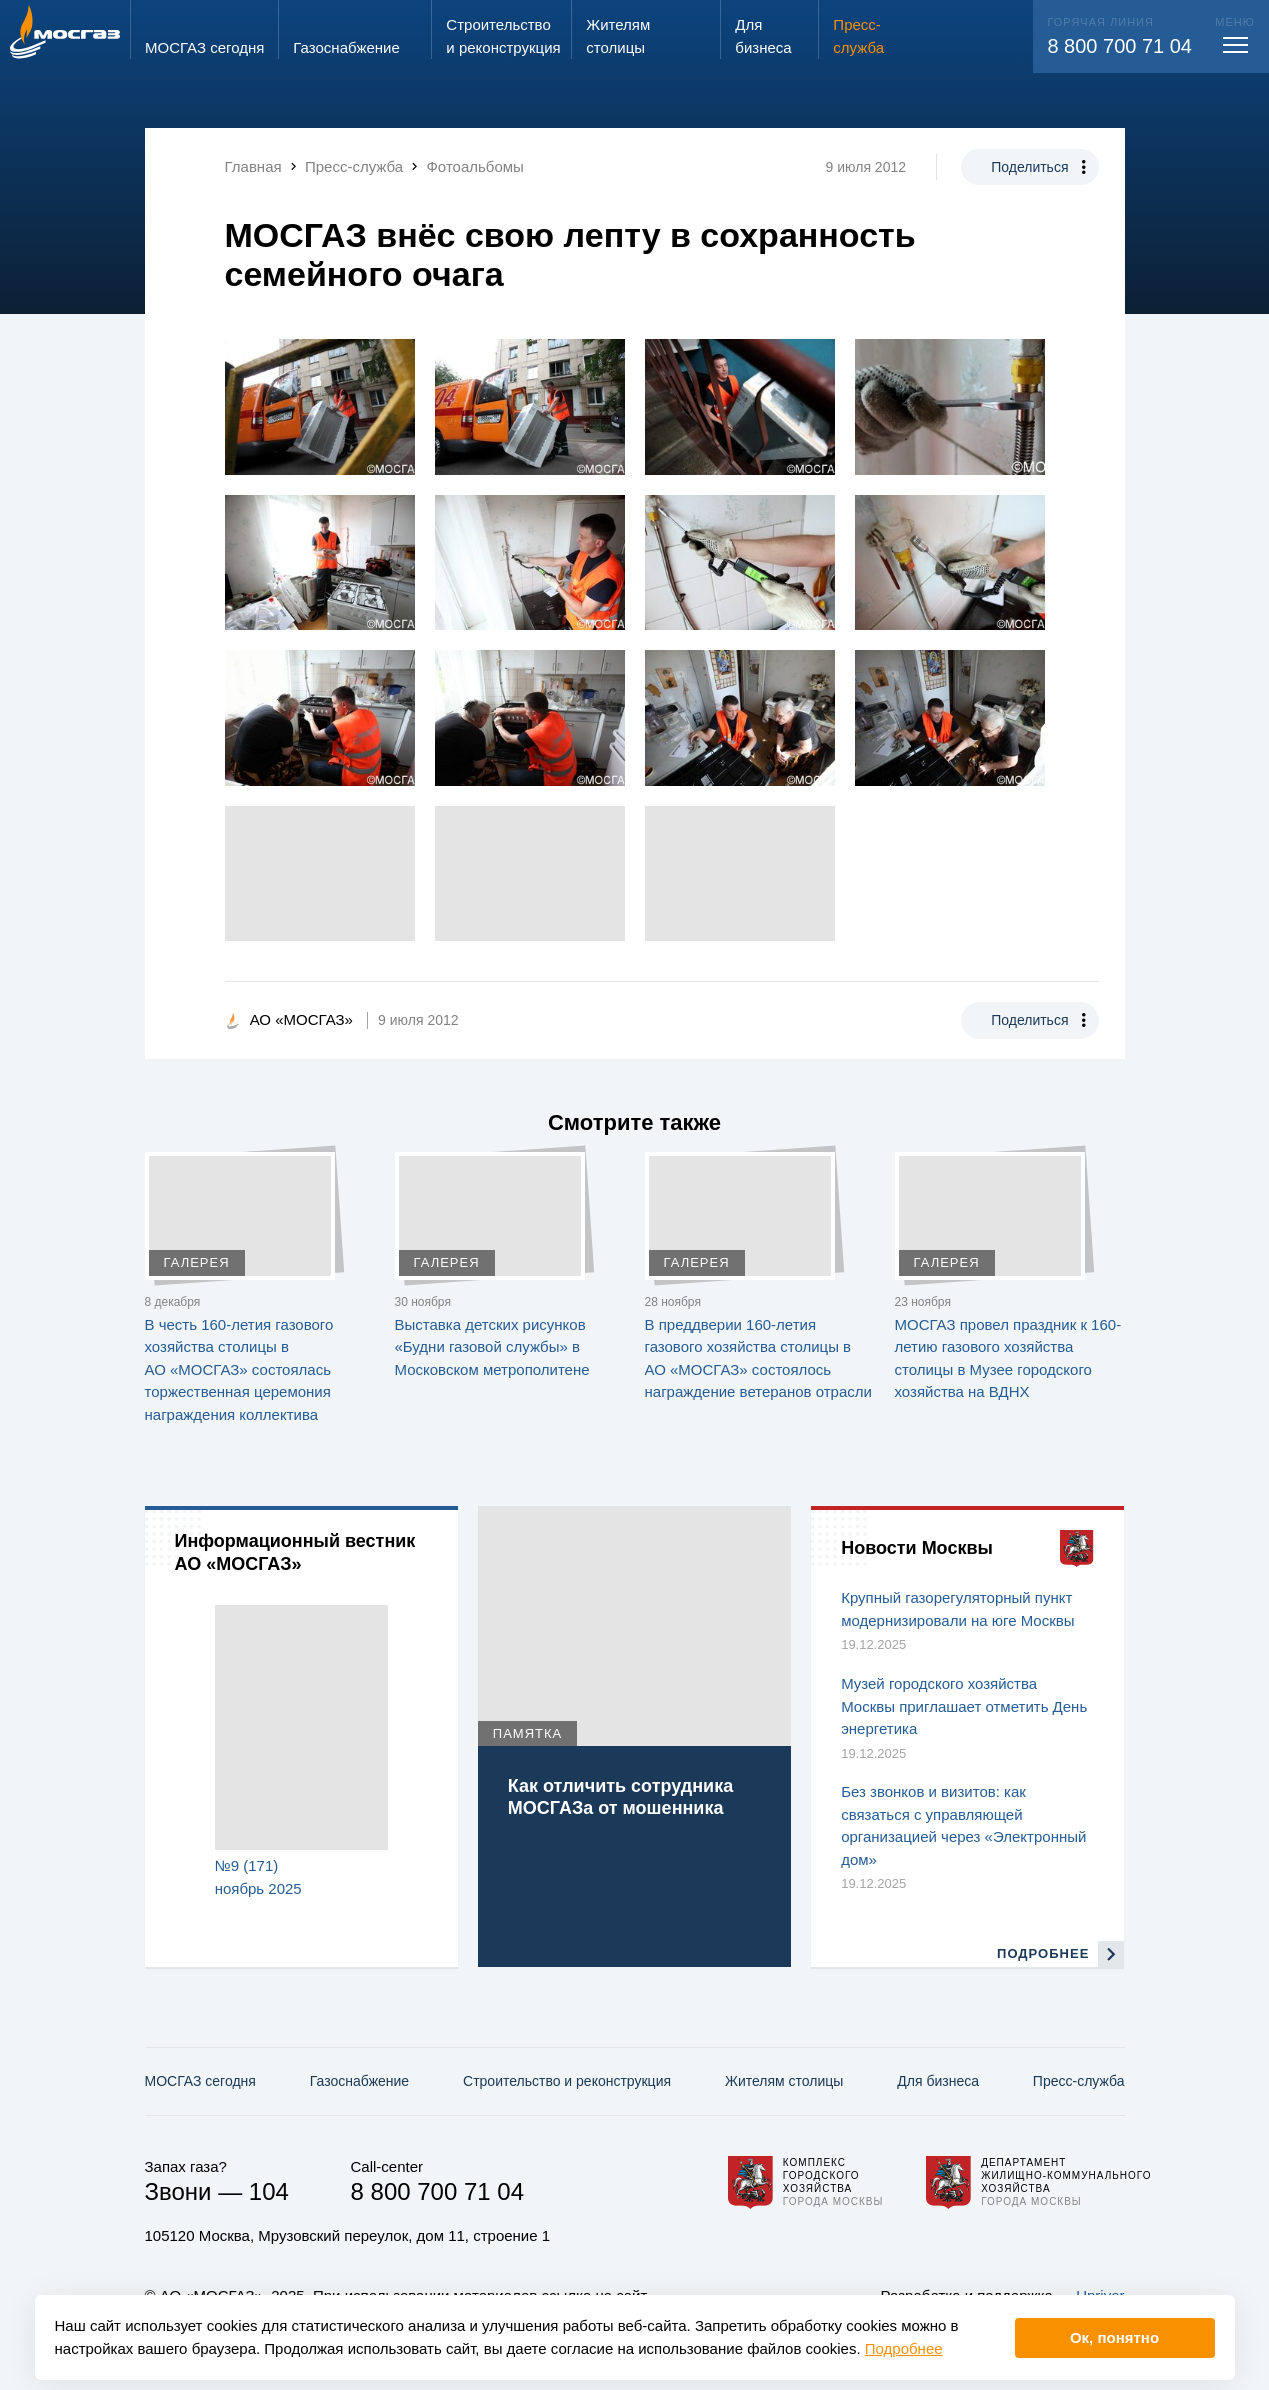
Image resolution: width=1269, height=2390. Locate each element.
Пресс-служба (1079, 2081)
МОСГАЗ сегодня (200, 2081)
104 (269, 2191)
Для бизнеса (938, 2081)
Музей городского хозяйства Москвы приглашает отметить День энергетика (964, 1706)
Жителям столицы (784, 2081)
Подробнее (904, 2348)
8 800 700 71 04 (1119, 46)
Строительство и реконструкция (567, 2081)
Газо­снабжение (359, 2081)
